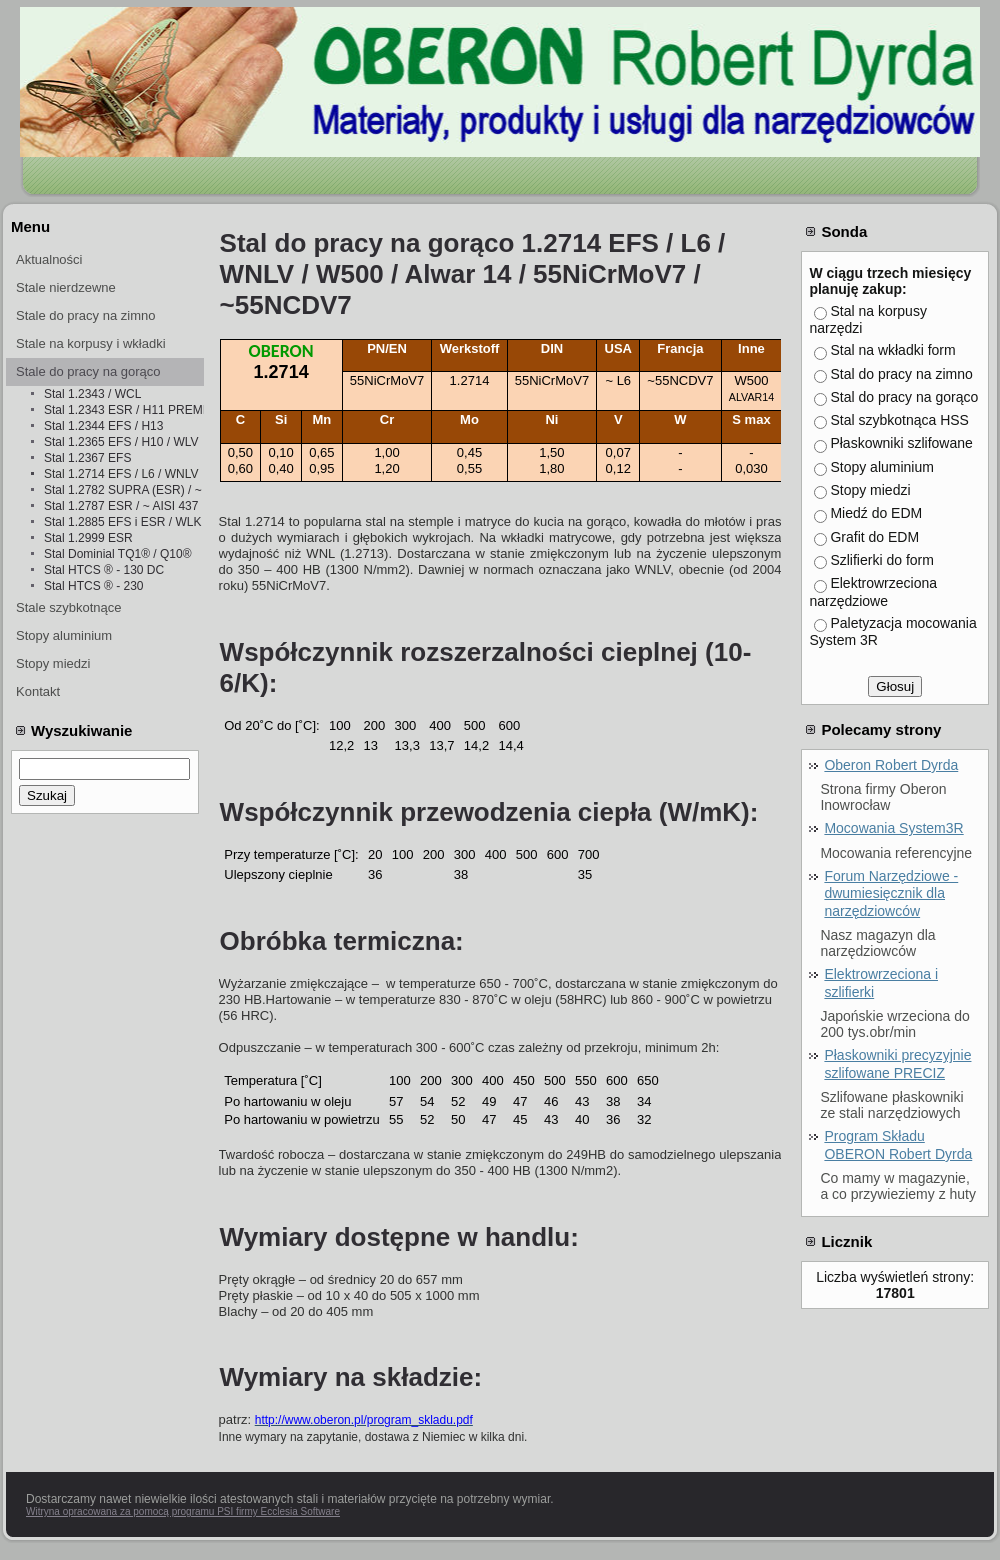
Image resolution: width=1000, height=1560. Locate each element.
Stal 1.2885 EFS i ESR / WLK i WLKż (124, 522)
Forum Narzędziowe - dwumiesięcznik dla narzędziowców (891, 893)
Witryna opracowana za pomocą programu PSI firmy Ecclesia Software (183, 1511)
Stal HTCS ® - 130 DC (104, 570)
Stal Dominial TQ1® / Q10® (118, 554)
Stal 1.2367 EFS (87, 458)
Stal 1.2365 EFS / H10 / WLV (121, 442)
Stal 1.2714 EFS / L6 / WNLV (121, 474)
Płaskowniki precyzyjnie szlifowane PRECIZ (897, 1064)
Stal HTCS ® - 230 (94, 586)
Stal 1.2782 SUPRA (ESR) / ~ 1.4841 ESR (124, 490)
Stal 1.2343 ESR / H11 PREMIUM (124, 410)
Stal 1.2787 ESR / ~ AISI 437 (121, 506)
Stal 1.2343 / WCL (92, 394)
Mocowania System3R (893, 828)
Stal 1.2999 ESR (88, 538)
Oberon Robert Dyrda (891, 765)
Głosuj (895, 686)
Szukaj (47, 795)
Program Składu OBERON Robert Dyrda (898, 1145)
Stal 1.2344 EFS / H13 (103, 426)
